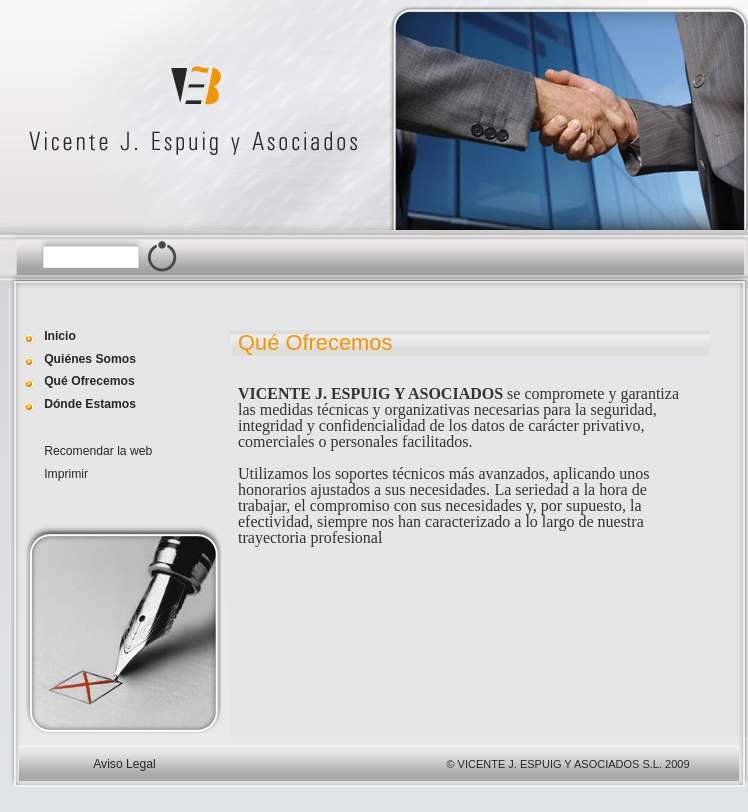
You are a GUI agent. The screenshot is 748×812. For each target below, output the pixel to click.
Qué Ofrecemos (89, 381)
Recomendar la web (98, 451)
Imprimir (66, 474)
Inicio (60, 336)
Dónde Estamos (90, 404)
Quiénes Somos (90, 359)
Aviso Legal (124, 764)
